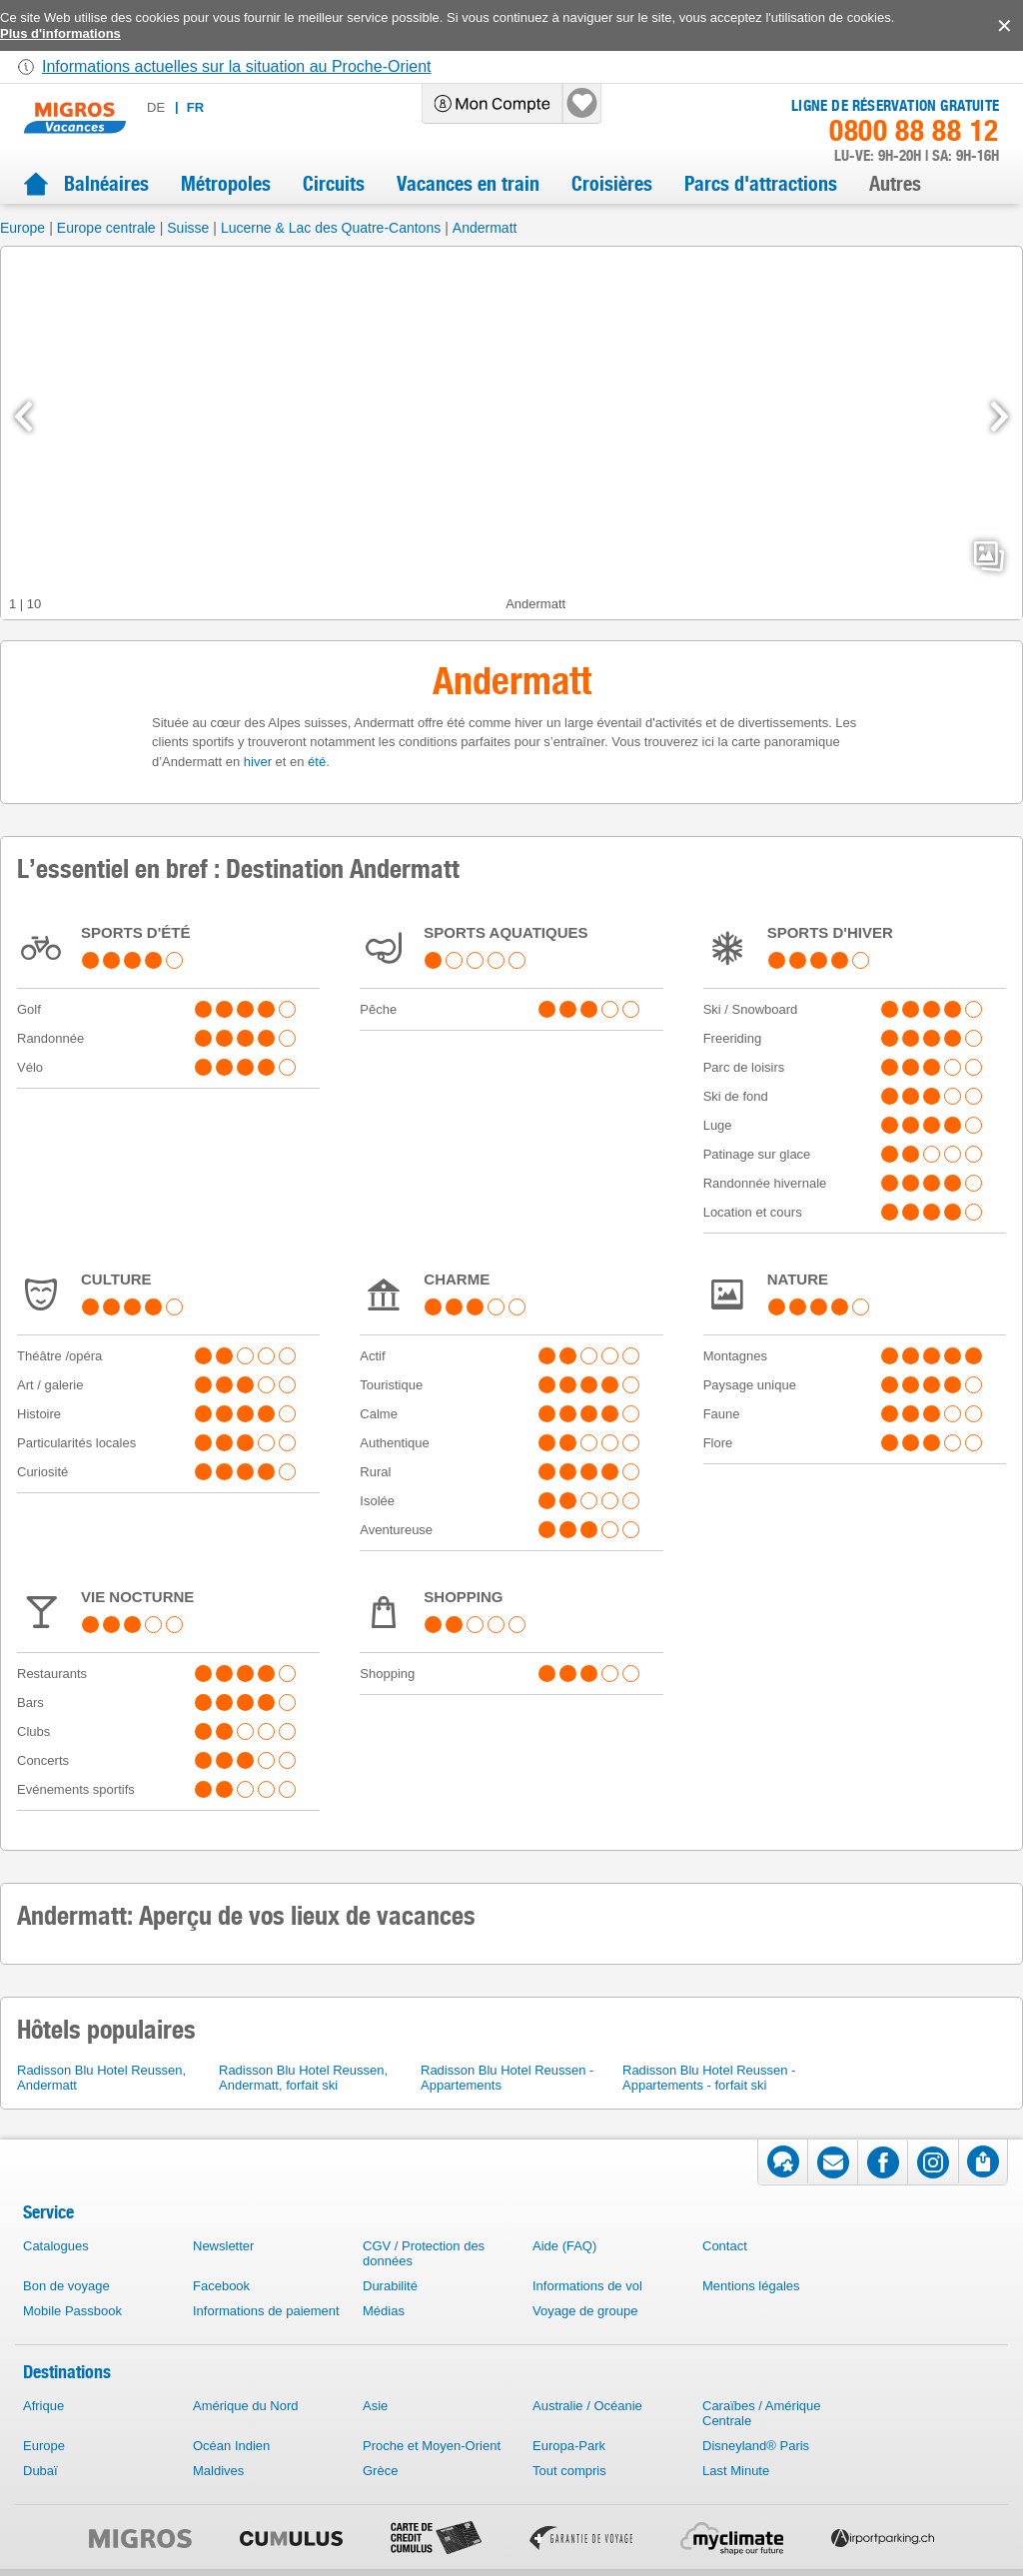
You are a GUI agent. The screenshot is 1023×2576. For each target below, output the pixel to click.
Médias (384, 2310)
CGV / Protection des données (424, 2253)
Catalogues (56, 2245)
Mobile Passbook (72, 2310)
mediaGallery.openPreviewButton (989, 556)
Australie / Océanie (587, 2405)
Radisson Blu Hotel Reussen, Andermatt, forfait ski (303, 2078)
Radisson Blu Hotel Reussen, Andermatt (101, 2078)
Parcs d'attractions (760, 184)
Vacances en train (468, 184)
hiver (258, 761)
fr (195, 107)
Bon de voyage (66, 2285)
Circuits (334, 184)
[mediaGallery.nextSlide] (999, 416)
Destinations (67, 2371)
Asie (375, 2405)
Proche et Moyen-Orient (432, 2445)
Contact (724, 2245)
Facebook (221, 2285)
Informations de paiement (266, 2310)
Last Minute (735, 2470)
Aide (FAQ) (564, 2245)
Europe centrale (106, 228)
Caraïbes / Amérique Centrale (761, 2413)
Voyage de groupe (585, 2310)
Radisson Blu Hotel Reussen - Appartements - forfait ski (708, 2078)
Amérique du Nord (246, 2405)
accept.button (1002, 26)
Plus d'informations (60, 33)
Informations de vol (587, 2285)
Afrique (43, 2405)
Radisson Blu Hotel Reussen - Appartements (507, 2078)
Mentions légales (751, 2285)
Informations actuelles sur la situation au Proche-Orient (237, 66)
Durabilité (390, 2285)
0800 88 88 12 (914, 131)
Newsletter (223, 2245)
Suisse (188, 228)
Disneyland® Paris (755, 2445)
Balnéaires (106, 184)
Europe (22, 228)
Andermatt (485, 228)
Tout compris (569, 2470)
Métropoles (226, 184)
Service (48, 2211)
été (317, 761)
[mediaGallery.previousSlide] (23, 416)
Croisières (611, 184)
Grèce (380, 2470)
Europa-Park (568, 2445)
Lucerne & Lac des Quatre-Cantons (331, 228)
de (156, 107)
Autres (895, 184)
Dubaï (40, 2470)
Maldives (218, 2470)
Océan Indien (231, 2445)
